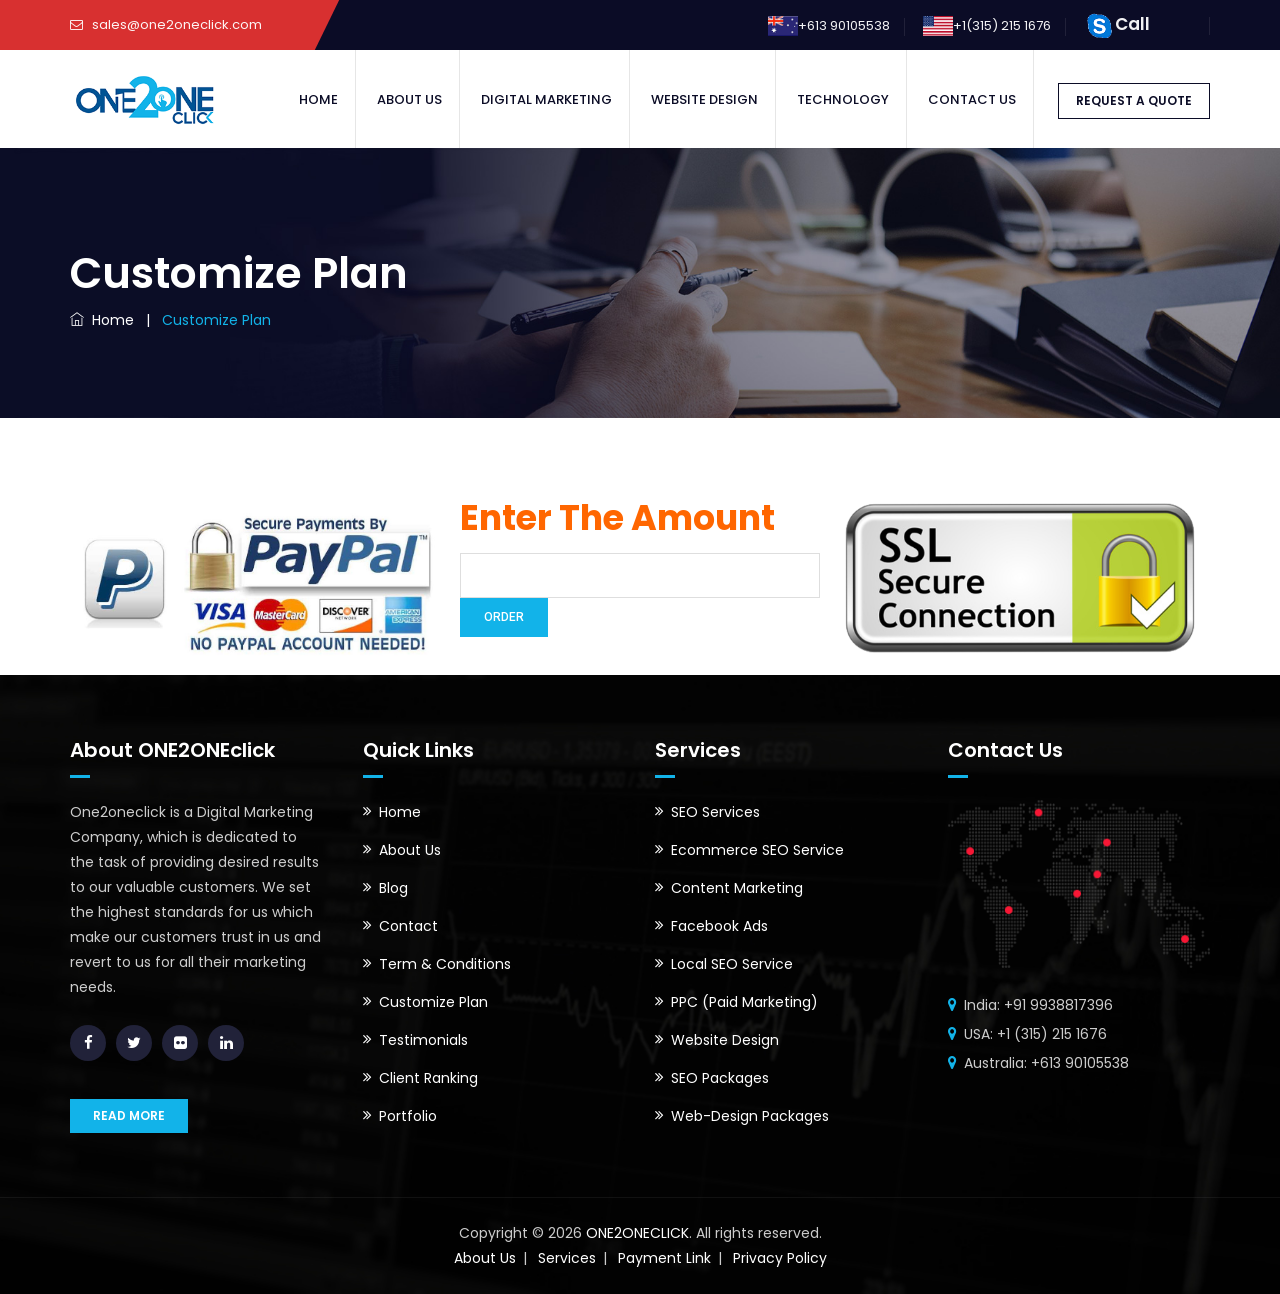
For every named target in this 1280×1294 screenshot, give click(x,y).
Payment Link (664, 1258)
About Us (409, 99)
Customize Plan (433, 1002)
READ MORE (129, 1115)
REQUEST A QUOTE (1134, 100)
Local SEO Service (732, 964)
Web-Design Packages (750, 1116)
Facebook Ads (719, 926)
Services (567, 1258)
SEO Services (715, 812)
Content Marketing (737, 888)
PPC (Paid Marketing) (744, 1002)
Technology (843, 99)
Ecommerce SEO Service (757, 850)
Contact (408, 926)
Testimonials (423, 1040)
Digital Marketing (546, 99)
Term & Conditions (445, 964)
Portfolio (408, 1116)
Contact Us (972, 99)
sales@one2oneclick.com (177, 24)
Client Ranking (428, 1078)
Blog (393, 888)
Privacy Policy (780, 1258)
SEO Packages (720, 1078)
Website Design (704, 99)
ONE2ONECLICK (635, 1233)
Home (318, 99)
